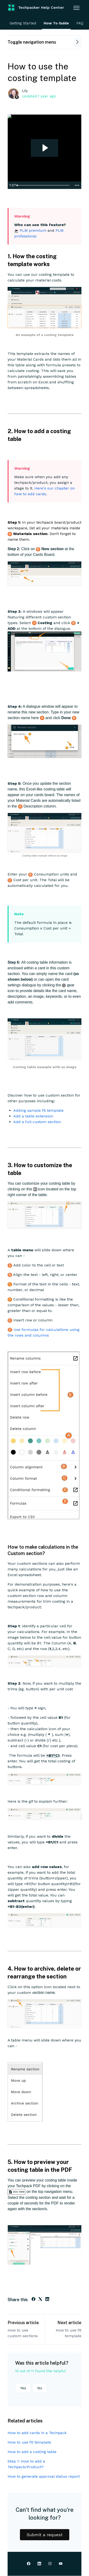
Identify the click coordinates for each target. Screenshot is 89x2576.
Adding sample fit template (38, 1110)
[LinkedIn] (47, 2299)
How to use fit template (68, 2333)
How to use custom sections (23, 2333)
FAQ (79, 23)
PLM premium (33, 230)
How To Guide (56, 23)
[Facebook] (33, 2299)
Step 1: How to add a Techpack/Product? (26, 2464)
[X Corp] (40, 2299)
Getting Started (22, 23)
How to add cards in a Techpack (37, 2433)
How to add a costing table (32, 2451)
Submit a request (45, 2534)
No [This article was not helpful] (39, 2388)
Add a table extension (33, 1116)
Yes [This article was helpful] (23, 2388)
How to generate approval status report (44, 2476)
